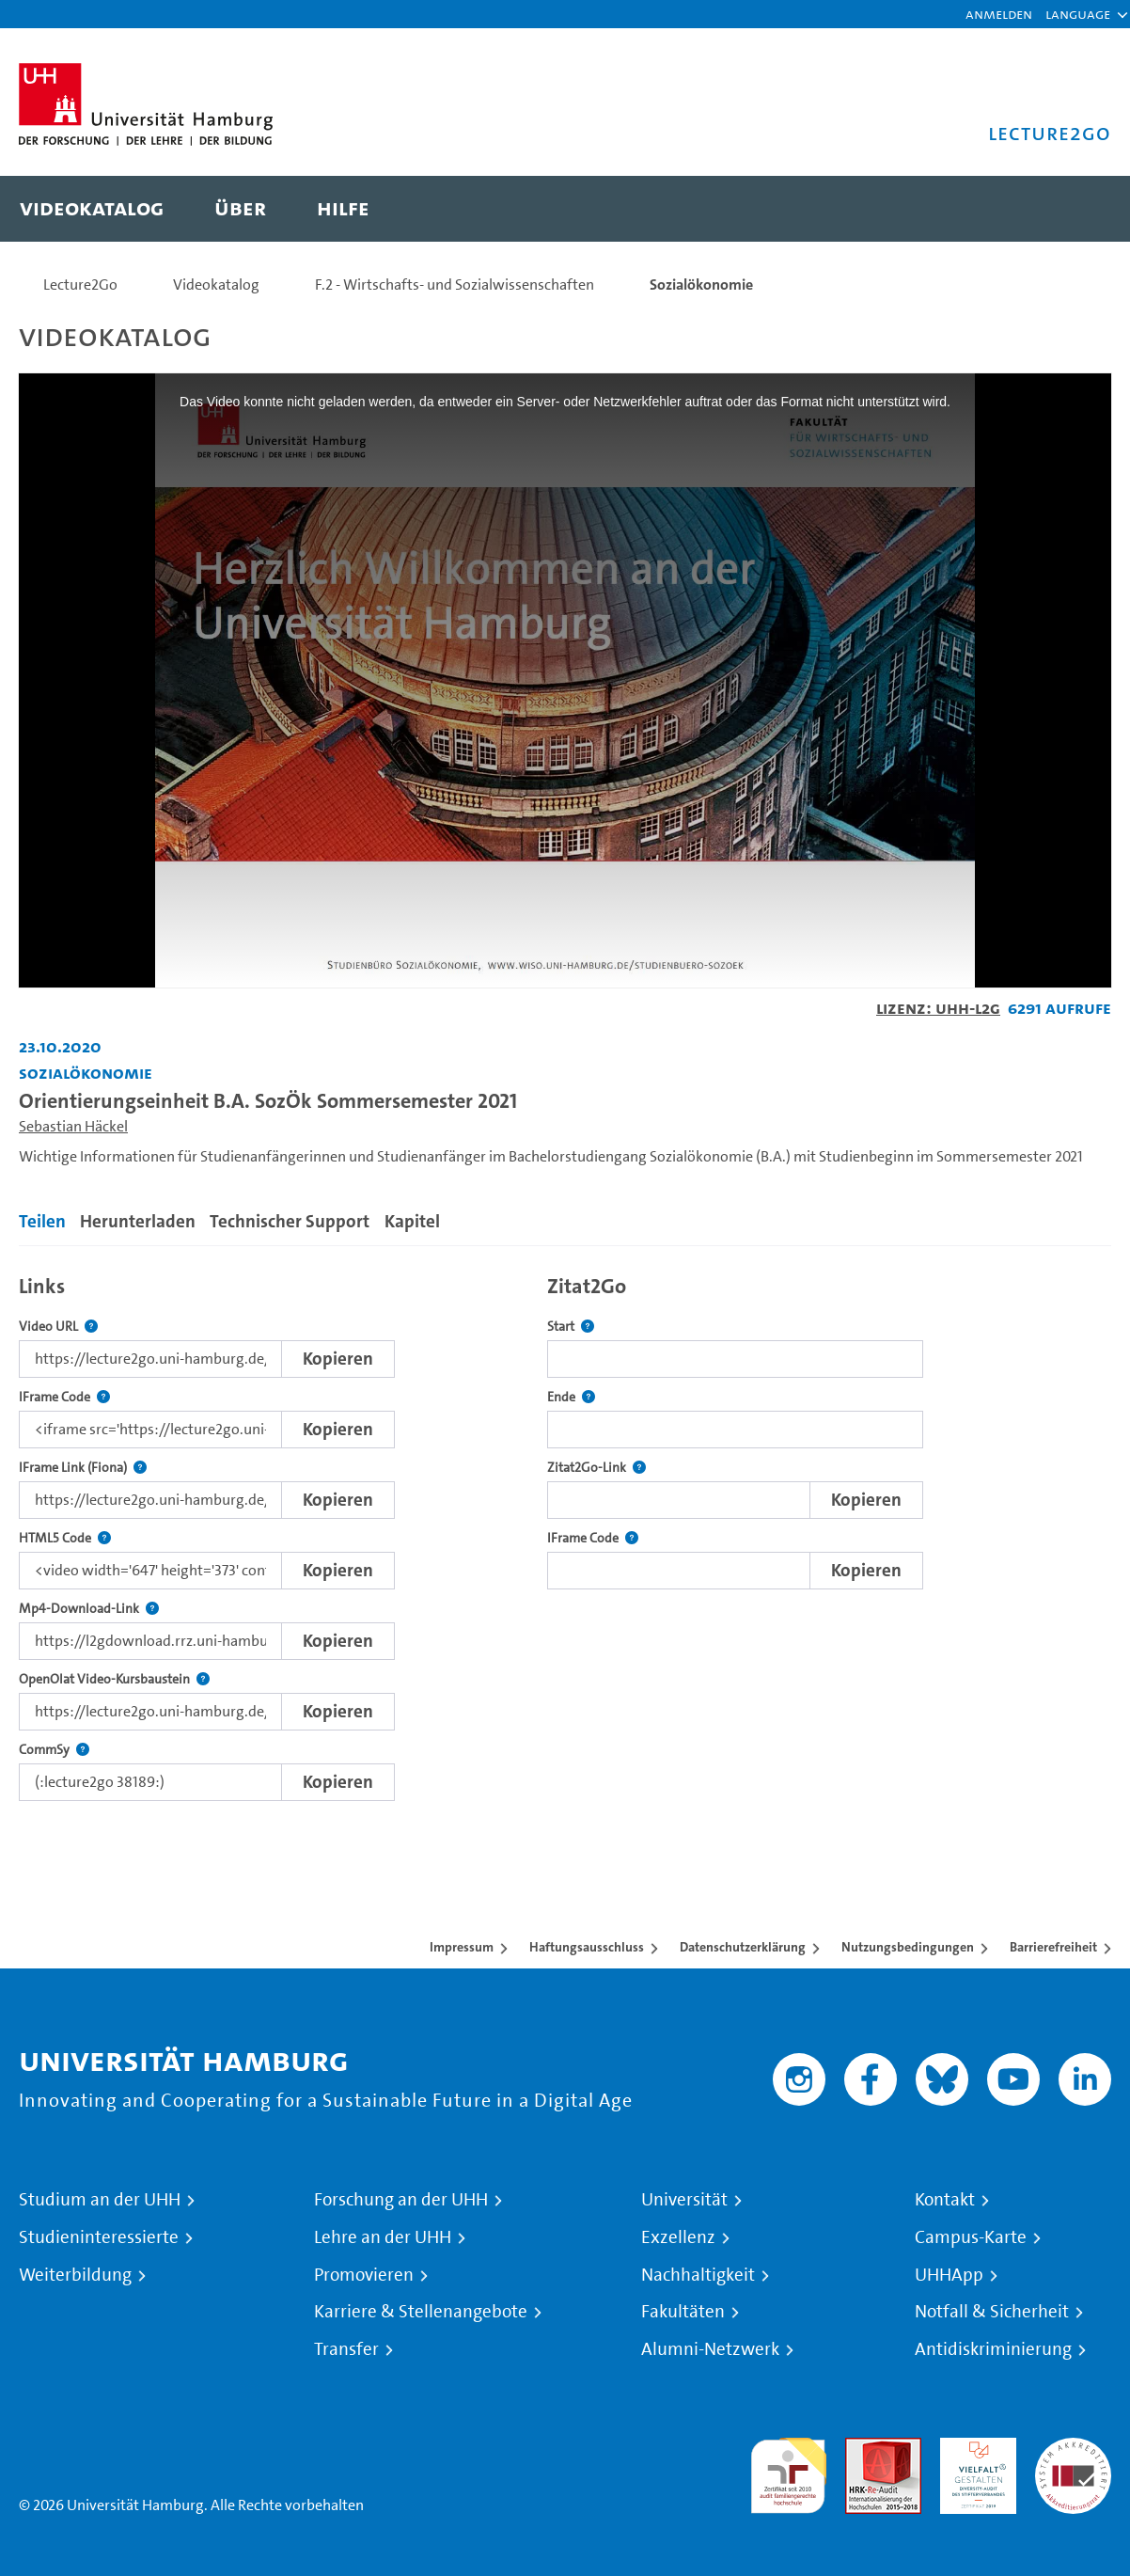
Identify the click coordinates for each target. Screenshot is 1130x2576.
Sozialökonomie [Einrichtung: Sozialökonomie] (85, 1072)
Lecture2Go (80, 284)
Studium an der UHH (99, 2200)
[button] (1077, 14)
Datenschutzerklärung (743, 1946)
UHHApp (949, 2275)
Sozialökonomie (701, 284)
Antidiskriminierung (993, 2349)
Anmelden (998, 14)
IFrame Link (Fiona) (83, 1468)
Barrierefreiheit (1053, 1946)
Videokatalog (216, 284)
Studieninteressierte (99, 2237)
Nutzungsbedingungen (907, 1946)
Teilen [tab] (42, 1221)
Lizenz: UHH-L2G (938, 1007)
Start (570, 1326)
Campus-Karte (971, 2237)
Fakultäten (683, 2311)
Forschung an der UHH (401, 2200)
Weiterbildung (75, 2275)
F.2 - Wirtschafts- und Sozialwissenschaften (454, 284)
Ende (571, 1397)
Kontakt (945, 2200)
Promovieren (364, 2275)
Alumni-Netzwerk (710, 2349)
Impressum (462, 1946)
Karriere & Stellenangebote (420, 2311)
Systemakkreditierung (1073, 2448)
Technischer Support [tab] (289, 1221)
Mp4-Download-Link (89, 1609)
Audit (863, 2448)
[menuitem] (91, 209)
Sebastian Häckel (73, 1126)
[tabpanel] (565, 1532)
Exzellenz (678, 2237)
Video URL (58, 1326)
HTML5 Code (65, 1538)
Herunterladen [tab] (138, 1221)
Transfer (346, 2349)
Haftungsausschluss (586, 1946)
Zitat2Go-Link (596, 1468)
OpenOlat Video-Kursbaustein (114, 1679)
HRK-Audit (973, 2448)
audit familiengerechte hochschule (788, 2471)
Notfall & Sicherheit (992, 2311)
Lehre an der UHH (382, 2237)
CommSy (54, 1750)
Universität (684, 2200)
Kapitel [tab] (412, 1221)
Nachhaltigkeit (698, 2275)
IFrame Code (64, 1397)
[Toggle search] (1078, 209)
